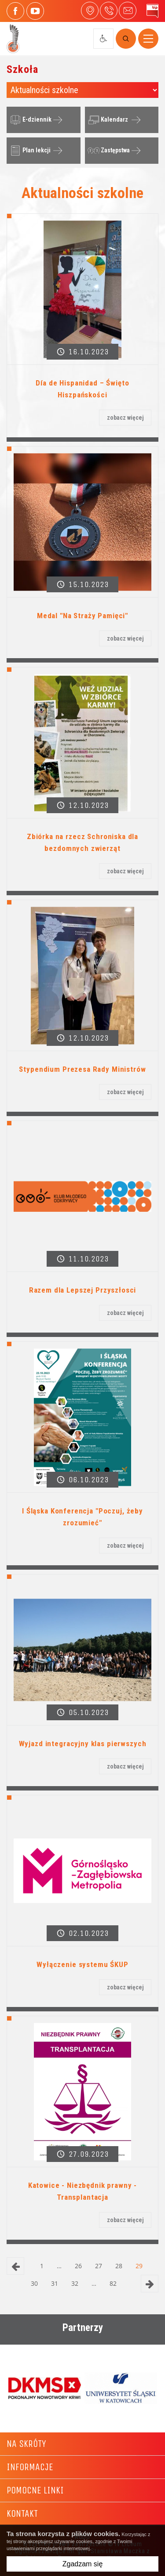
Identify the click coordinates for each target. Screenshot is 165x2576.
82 (113, 2283)
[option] (45, 2388)
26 (78, 2266)
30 (34, 2283)
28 (118, 2266)
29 (139, 2266)
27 (98, 2266)
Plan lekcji (29, 151)
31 (54, 2283)
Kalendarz (107, 120)
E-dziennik (29, 120)
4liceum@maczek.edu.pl (127, 10)
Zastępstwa (108, 151)
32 (74, 2283)
